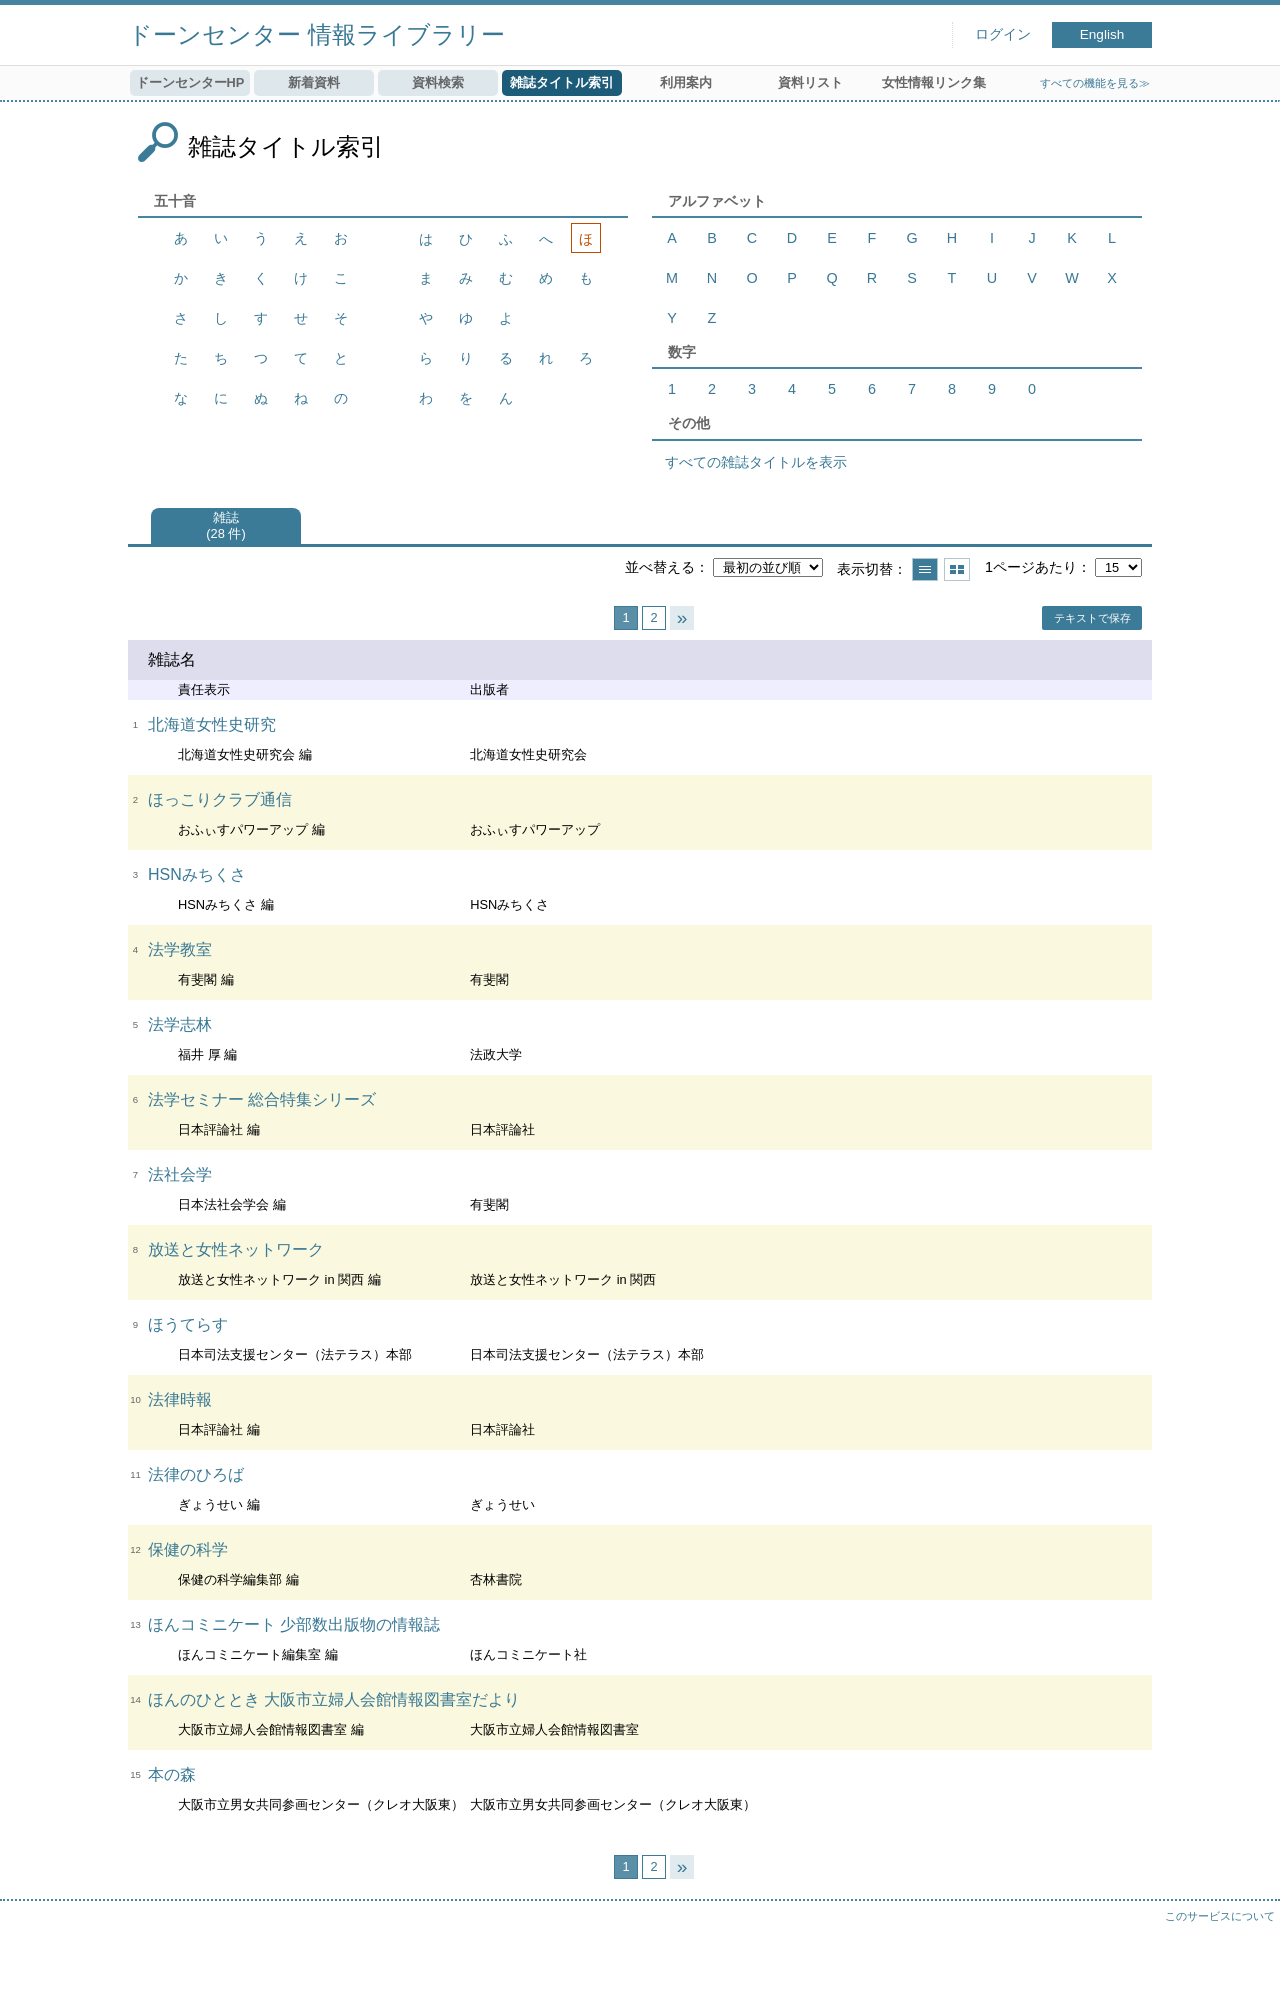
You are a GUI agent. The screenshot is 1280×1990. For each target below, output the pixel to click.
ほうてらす (188, 1324)
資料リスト (810, 82)
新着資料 (314, 82)
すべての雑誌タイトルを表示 (756, 462)
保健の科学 (188, 1549)
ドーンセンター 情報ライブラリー (316, 34)
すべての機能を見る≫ (1095, 83)
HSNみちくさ (197, 874)
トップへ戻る (1245, 1955)
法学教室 (180, 949)
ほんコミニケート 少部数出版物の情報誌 (294, 1624)
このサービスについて (1220, 1916)
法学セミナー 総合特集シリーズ (262, 1099)
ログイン (1003, 34)
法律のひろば (196, 1474)
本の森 (172, 1774)
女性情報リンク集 (934, 82)
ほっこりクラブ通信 (220, 799)
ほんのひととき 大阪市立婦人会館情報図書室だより (334, 1699)
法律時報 (180, 1399)
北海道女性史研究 (212, 724)
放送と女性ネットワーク (236, 1249)
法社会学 (180, 1174)
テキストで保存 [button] (1092, 618)
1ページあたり (1031, 567)
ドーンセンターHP (190, 82)
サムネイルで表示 (957, 569)
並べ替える (660, 567)
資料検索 (438, 82)
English (1102, 34)
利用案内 (686, 82)
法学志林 (180, 1024)
